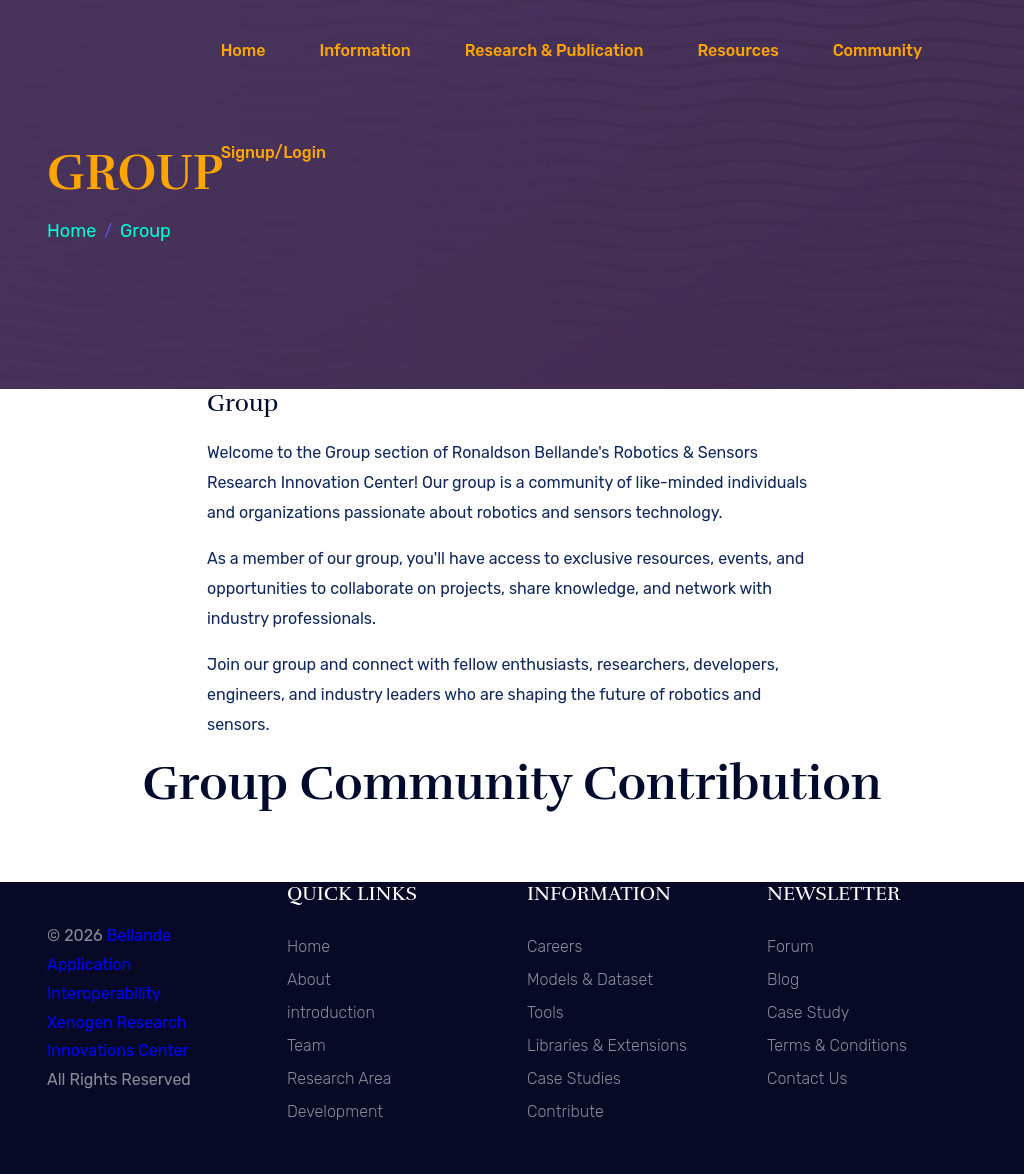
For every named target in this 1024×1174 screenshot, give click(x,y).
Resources (737, 50)
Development (335, 1111)
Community (877, 50)
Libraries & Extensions (607, 1045)
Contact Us (807, 1078)
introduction (331, 1012)
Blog (783, 979)
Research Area (339, 1078)
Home (243, 50)
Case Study (808, 1012)
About (309, 979)
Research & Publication (554, 50)
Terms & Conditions (837, 1045)
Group (145, 231)
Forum (790, 946)
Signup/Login (273, 152)
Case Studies (574, 1078)
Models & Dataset (590, 979)
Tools (545, 1012)
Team (306, 1045)
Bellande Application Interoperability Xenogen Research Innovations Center (118, 993)
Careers (554, 946)
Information (364, 50)
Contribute (565, 1111)
